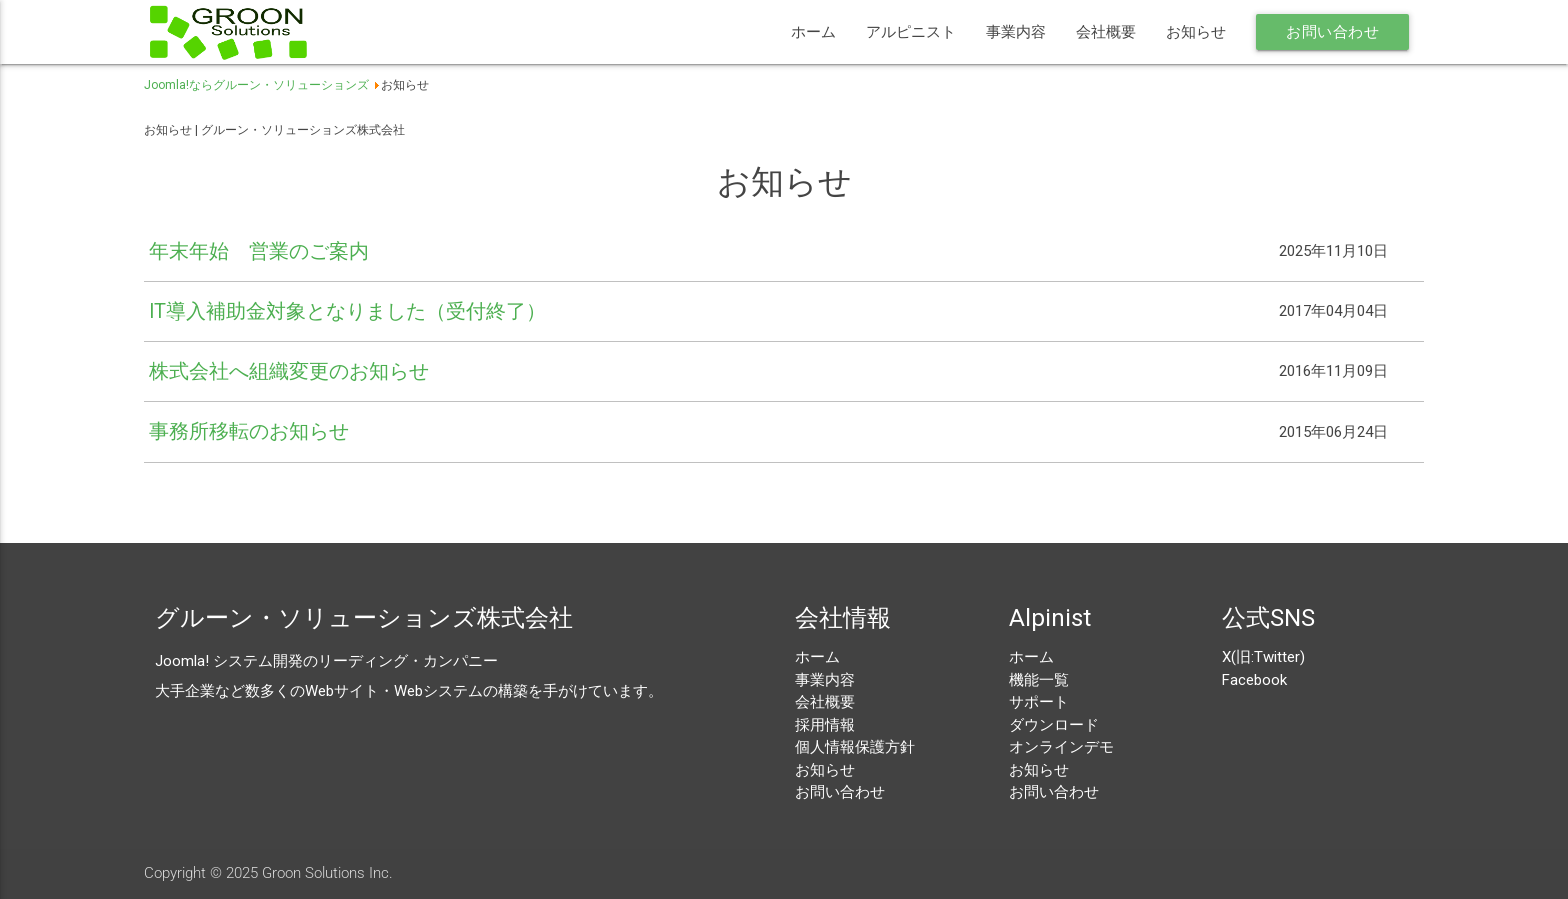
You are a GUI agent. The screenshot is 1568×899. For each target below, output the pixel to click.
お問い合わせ (1332, 32)
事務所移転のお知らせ (249, 431)
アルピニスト (911, 32)
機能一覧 (1039, 680)
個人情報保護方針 (855, 747)
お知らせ (1196, 32)
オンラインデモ (1061, 747)
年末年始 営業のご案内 (259, 251)
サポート (1039, 702)
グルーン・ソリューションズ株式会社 (364, 618)
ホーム (813, 32)
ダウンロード (1054, 725)
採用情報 (825, 725)
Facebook (1254, 680)
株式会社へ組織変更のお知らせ (289, 371)
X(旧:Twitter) (1263, 657)
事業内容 (1016, 32)
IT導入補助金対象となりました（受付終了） (347, 311)
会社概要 (1106, 32)
